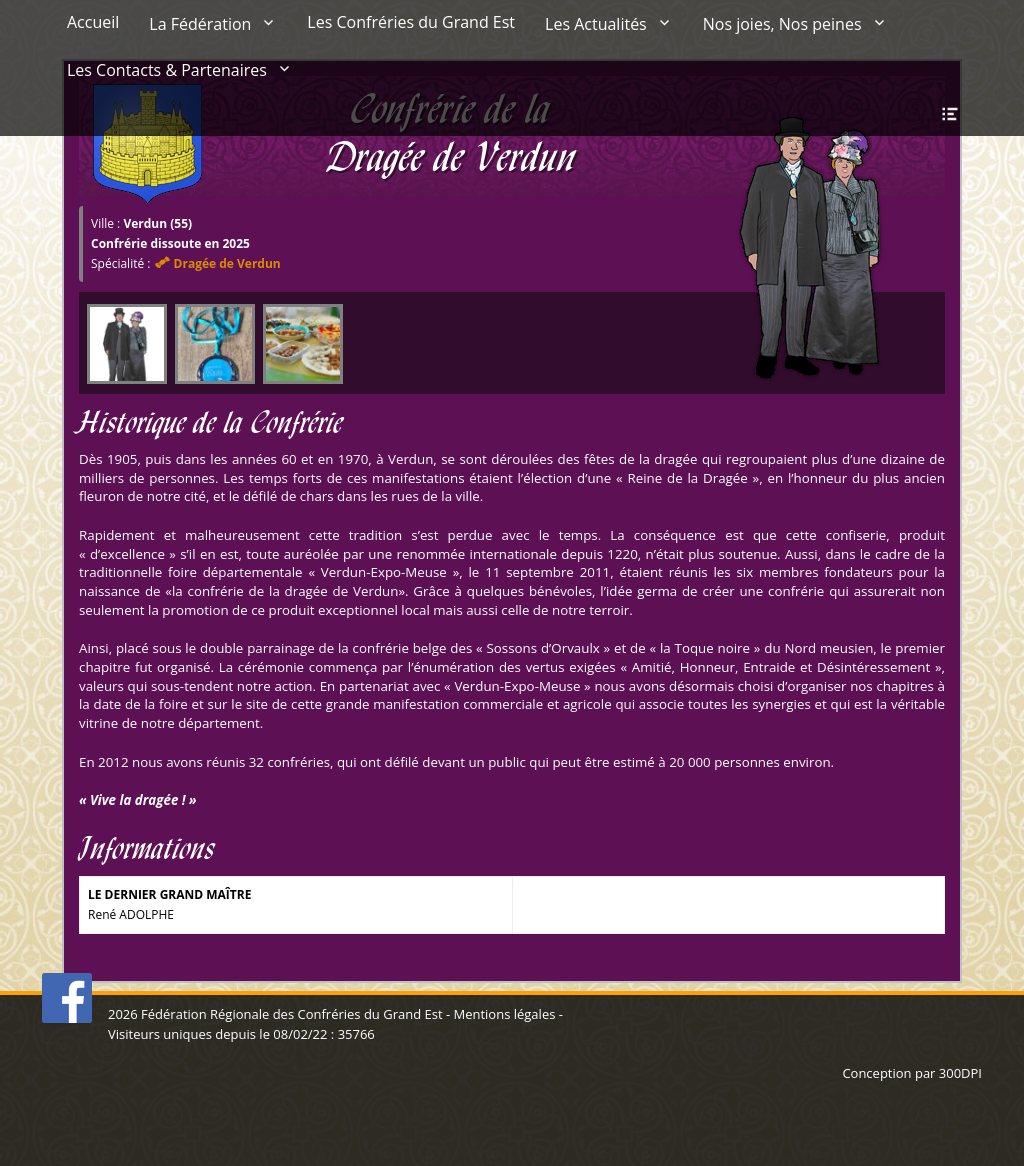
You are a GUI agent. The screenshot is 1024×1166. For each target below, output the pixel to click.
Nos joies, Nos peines (782, 24)
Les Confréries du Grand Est (411, 22)
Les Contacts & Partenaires (167, 70)
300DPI (960, 1073)
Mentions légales (504, 1014)
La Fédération (200, 24)
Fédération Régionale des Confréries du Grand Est (291, 1014)
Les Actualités (596, 24)
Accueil (93, 22)
